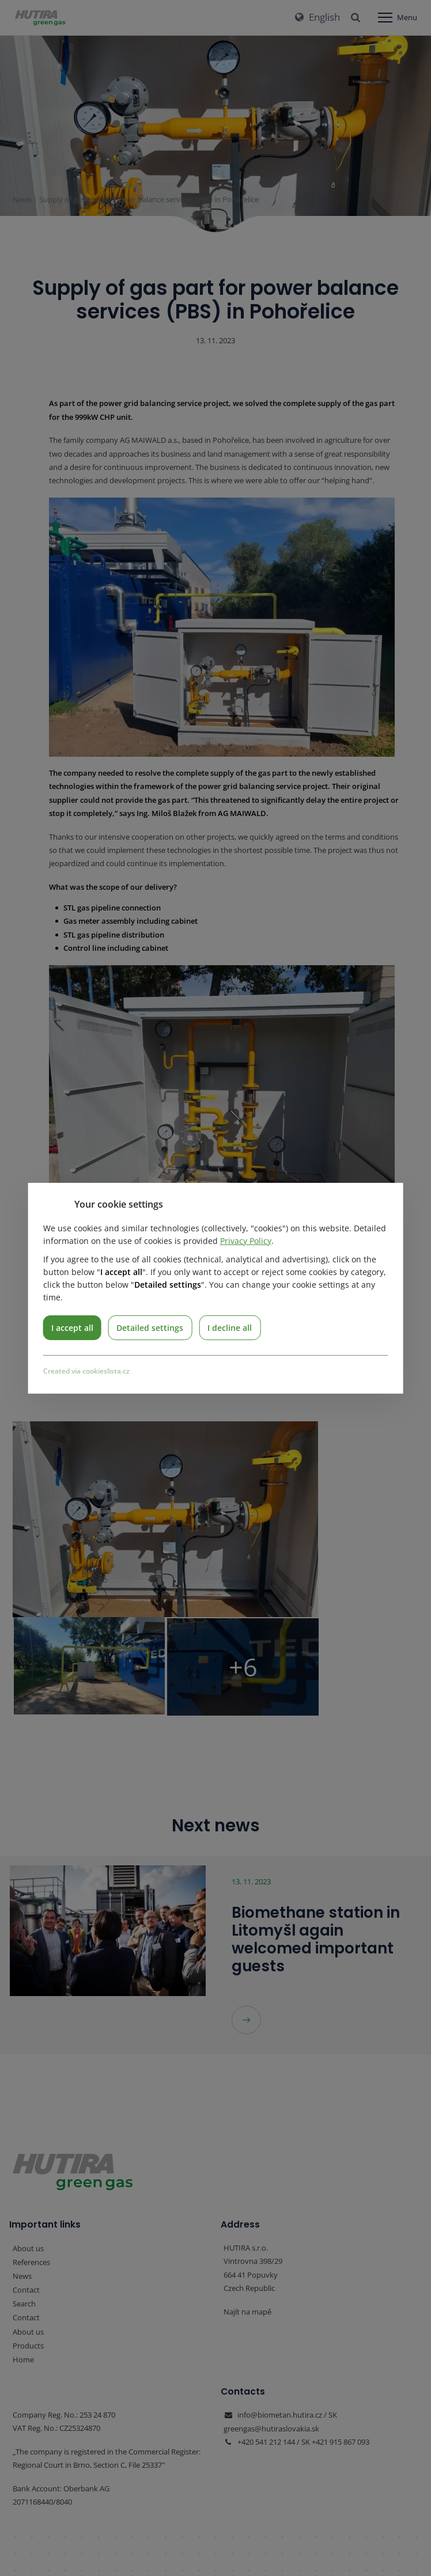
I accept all (72, 1327)
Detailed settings (151, 1327)
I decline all (231, 1327)
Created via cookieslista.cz (86, 1371)
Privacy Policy (245, 1240)
